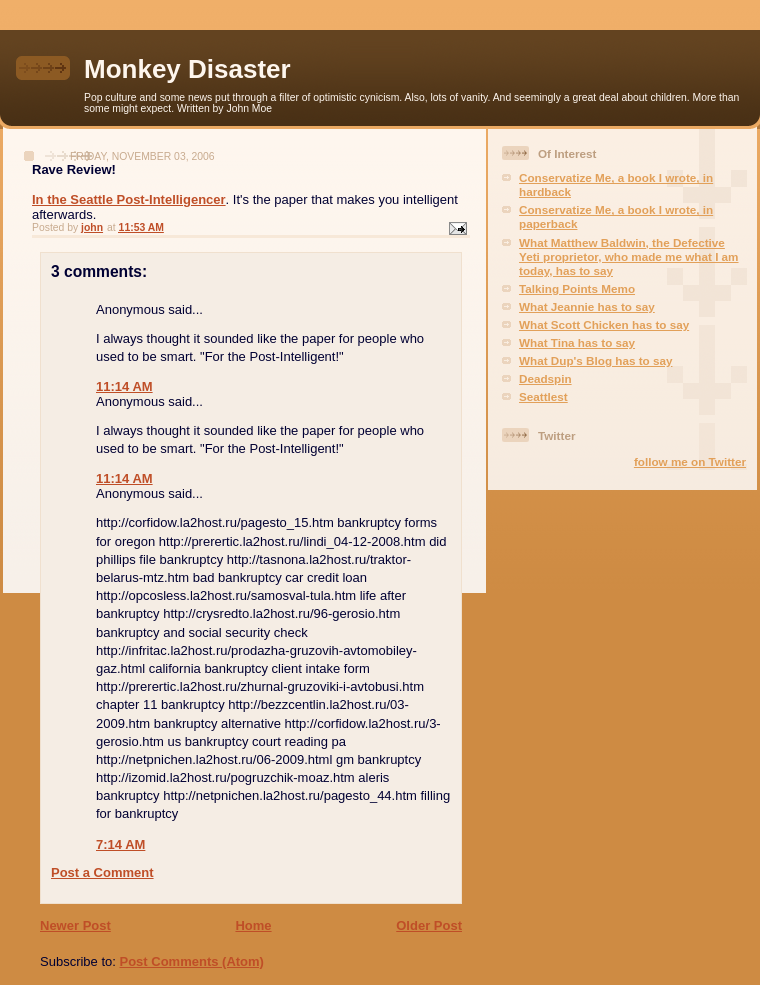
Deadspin (545, 378)
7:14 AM (120, 844)
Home (253, 925)
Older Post (429, 925)
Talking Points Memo (577, 288)
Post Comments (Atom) (192, 961)
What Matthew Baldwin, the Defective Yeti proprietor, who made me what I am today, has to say (629, 256)
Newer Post (75, 925)
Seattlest (543, 396)
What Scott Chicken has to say (604, 324)
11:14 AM (124, 386)
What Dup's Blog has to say (595, 360)
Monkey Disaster (187, 69)
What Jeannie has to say (587, 306)
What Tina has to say (577, 342)
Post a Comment (102, 872)
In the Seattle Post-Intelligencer (129, 199)
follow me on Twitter (690, 461)
